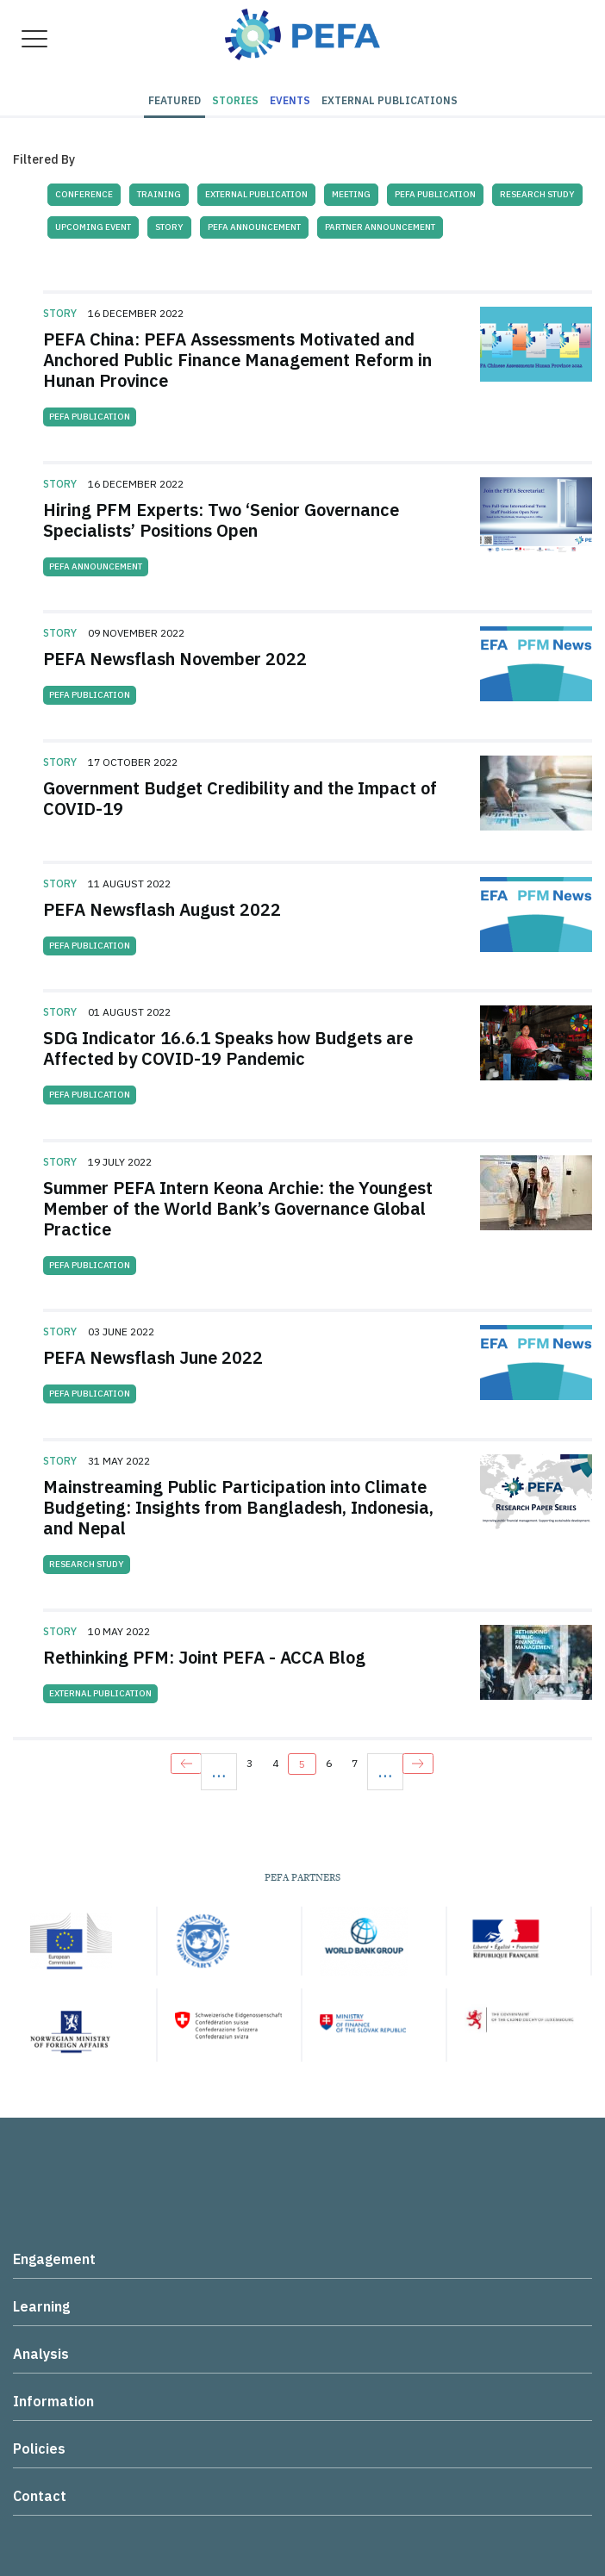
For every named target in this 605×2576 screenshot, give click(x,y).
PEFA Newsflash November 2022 (175, 658)
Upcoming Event (93, 227)
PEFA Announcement (254, 227)
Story (169, 227)
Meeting (351, 194)
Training (159, 194)
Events (290, 100)
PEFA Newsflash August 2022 (162, 909)
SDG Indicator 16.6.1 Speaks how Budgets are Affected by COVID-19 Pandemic (228, 1048)
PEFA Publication (435, 194)
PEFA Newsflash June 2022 (153, 1357)
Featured (174, 100)
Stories (235, 100)
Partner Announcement (380, 227)
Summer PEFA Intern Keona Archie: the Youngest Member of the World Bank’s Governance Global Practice (238, 1208)
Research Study (537, 194)
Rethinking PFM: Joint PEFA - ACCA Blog (204, 1657)
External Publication (256, 194)
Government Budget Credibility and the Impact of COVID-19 (240, 798)
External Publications (389, 100)
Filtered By (44, 159)
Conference (84, 194)
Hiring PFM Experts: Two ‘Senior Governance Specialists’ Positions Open (221, 520)
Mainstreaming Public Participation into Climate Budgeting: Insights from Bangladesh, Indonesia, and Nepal (238, 1507)
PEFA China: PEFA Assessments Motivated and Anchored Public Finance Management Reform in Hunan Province (237, 359)
